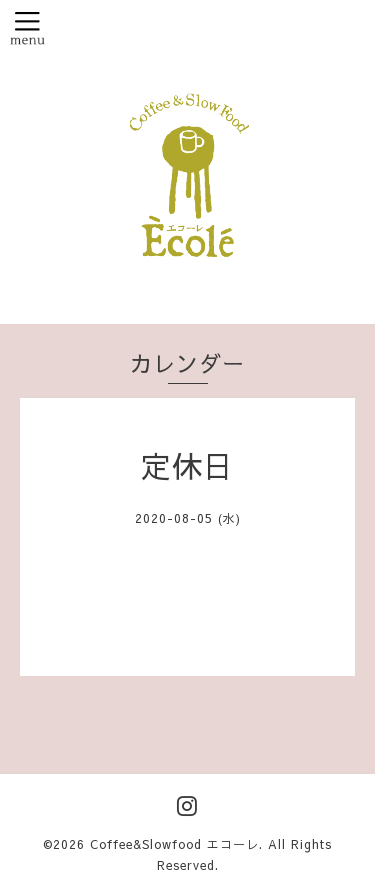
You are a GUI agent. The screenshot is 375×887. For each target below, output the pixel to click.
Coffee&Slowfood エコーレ (174, 844)
